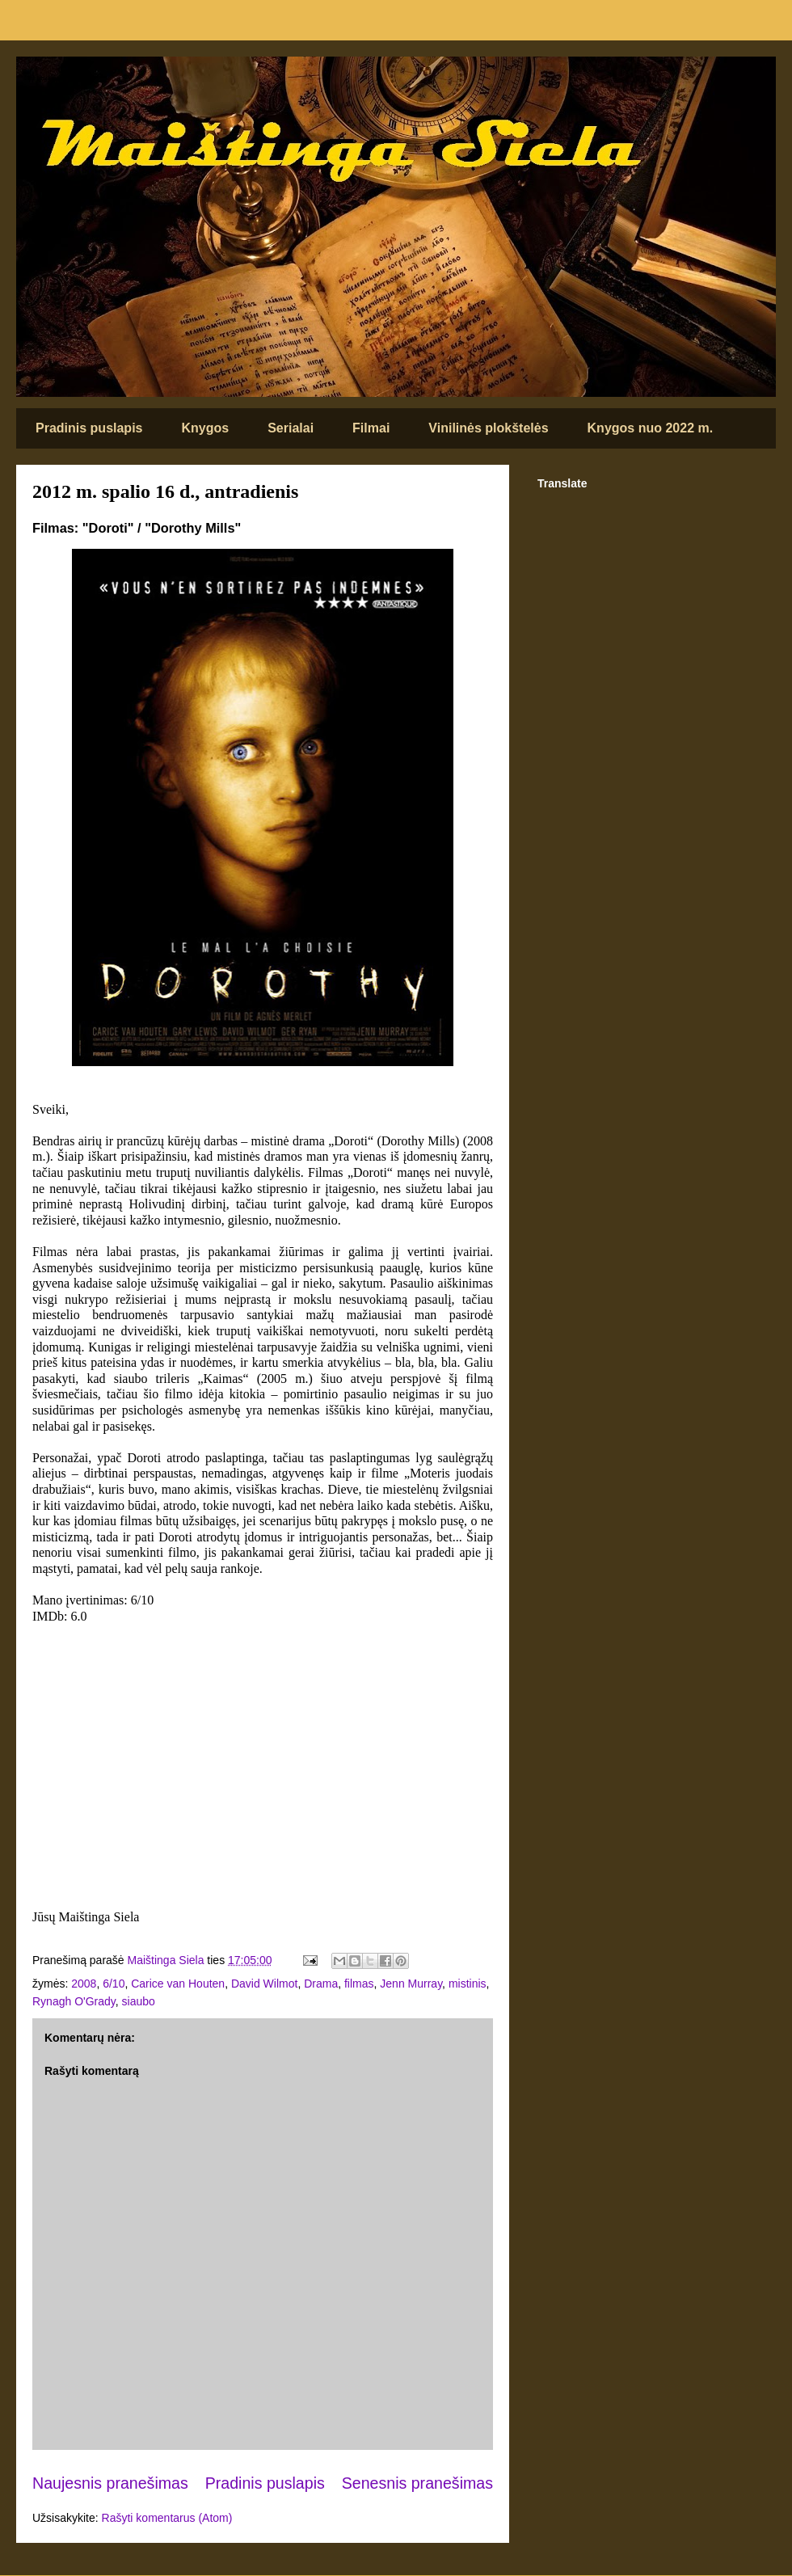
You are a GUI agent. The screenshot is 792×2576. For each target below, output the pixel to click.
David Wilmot (264, 1983)
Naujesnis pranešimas (110, 2483)
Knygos (205, 428)
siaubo (138, 2001)
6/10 (113, 1983)
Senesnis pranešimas (417, 2483)
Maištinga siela (44, 78)
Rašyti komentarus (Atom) (167, 2517)
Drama (321, 1983)
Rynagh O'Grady (74, 2001)
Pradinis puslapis (89, 428)
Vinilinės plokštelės (488, 428)
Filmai (371, 428)
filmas (359, 1983)
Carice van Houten (178, 1983)
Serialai (291, 428)
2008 (83, 1983)
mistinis (468, 1983)
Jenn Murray (411, 1983)
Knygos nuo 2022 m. (651, 428)
